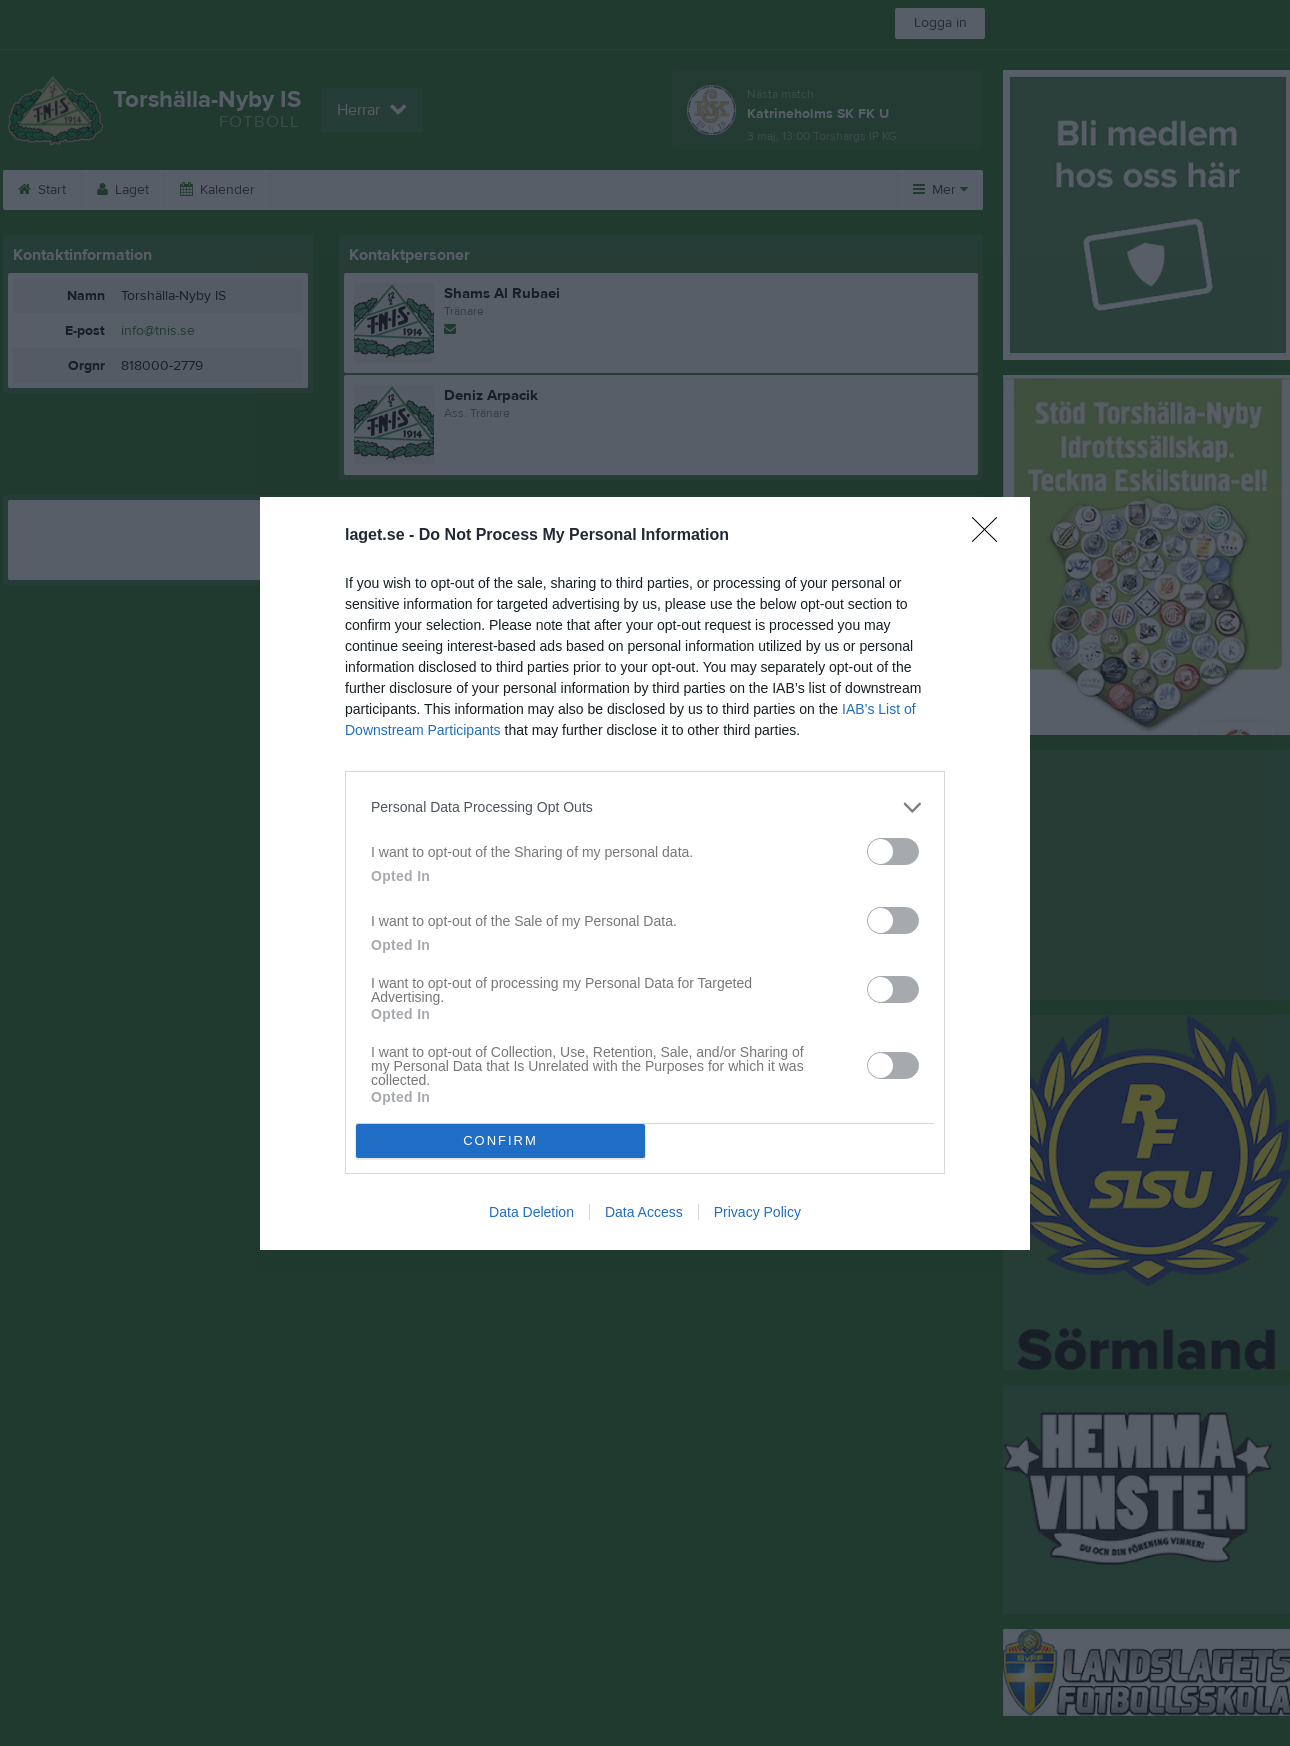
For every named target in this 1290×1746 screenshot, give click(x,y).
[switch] (893, 851)
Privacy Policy (757, 1212)
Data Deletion (531, 1212)
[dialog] (645, 873)
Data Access (644, 1212)
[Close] (991, 536)
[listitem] (645, 807)
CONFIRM (500, 1140)
